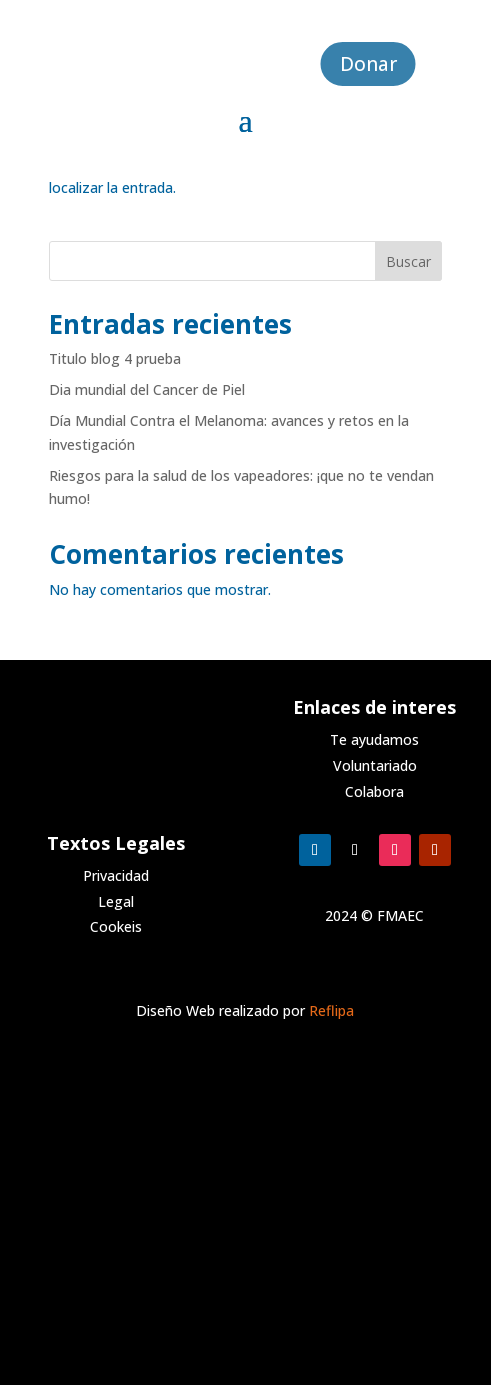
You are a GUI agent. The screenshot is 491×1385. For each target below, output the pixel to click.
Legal (116, 901)
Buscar (408, 261)
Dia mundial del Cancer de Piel (147, 389)
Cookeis (116, 926)
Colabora (374, 791)
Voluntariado (375, 765)
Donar (368, 64)
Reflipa (331, 1010)
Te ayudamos (374, 739)
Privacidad (116, 875)
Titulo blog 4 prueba (115, 358)
